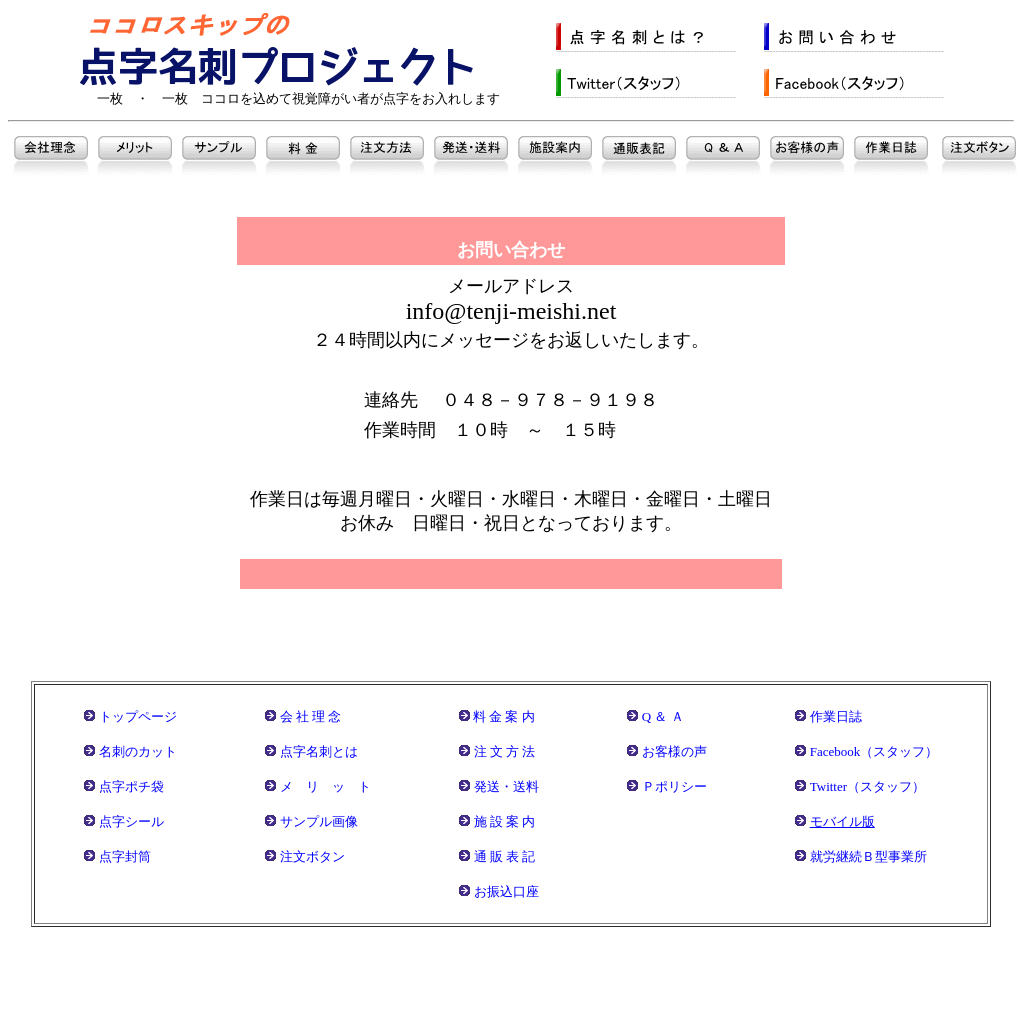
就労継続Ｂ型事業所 (868, 856)
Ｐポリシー (674, 786)
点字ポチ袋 (131, 786)
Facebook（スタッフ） (874, 751)
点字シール (131, 821)
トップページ (138, 716)
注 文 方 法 (505, 751)
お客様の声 (674, 751)
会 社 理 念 (311, 716)
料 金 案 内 (504, 716)
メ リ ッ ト (325, 786)
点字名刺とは (319, 751)
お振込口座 (506, 891)
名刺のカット (138, 751)
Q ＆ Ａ (663, 716)
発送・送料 (506, 786)
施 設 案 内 (505, 821)
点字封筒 (125, 856)
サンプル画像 (319, 821)
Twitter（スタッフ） (867, 786)
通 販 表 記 (505, 856)
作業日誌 (836, 716)
